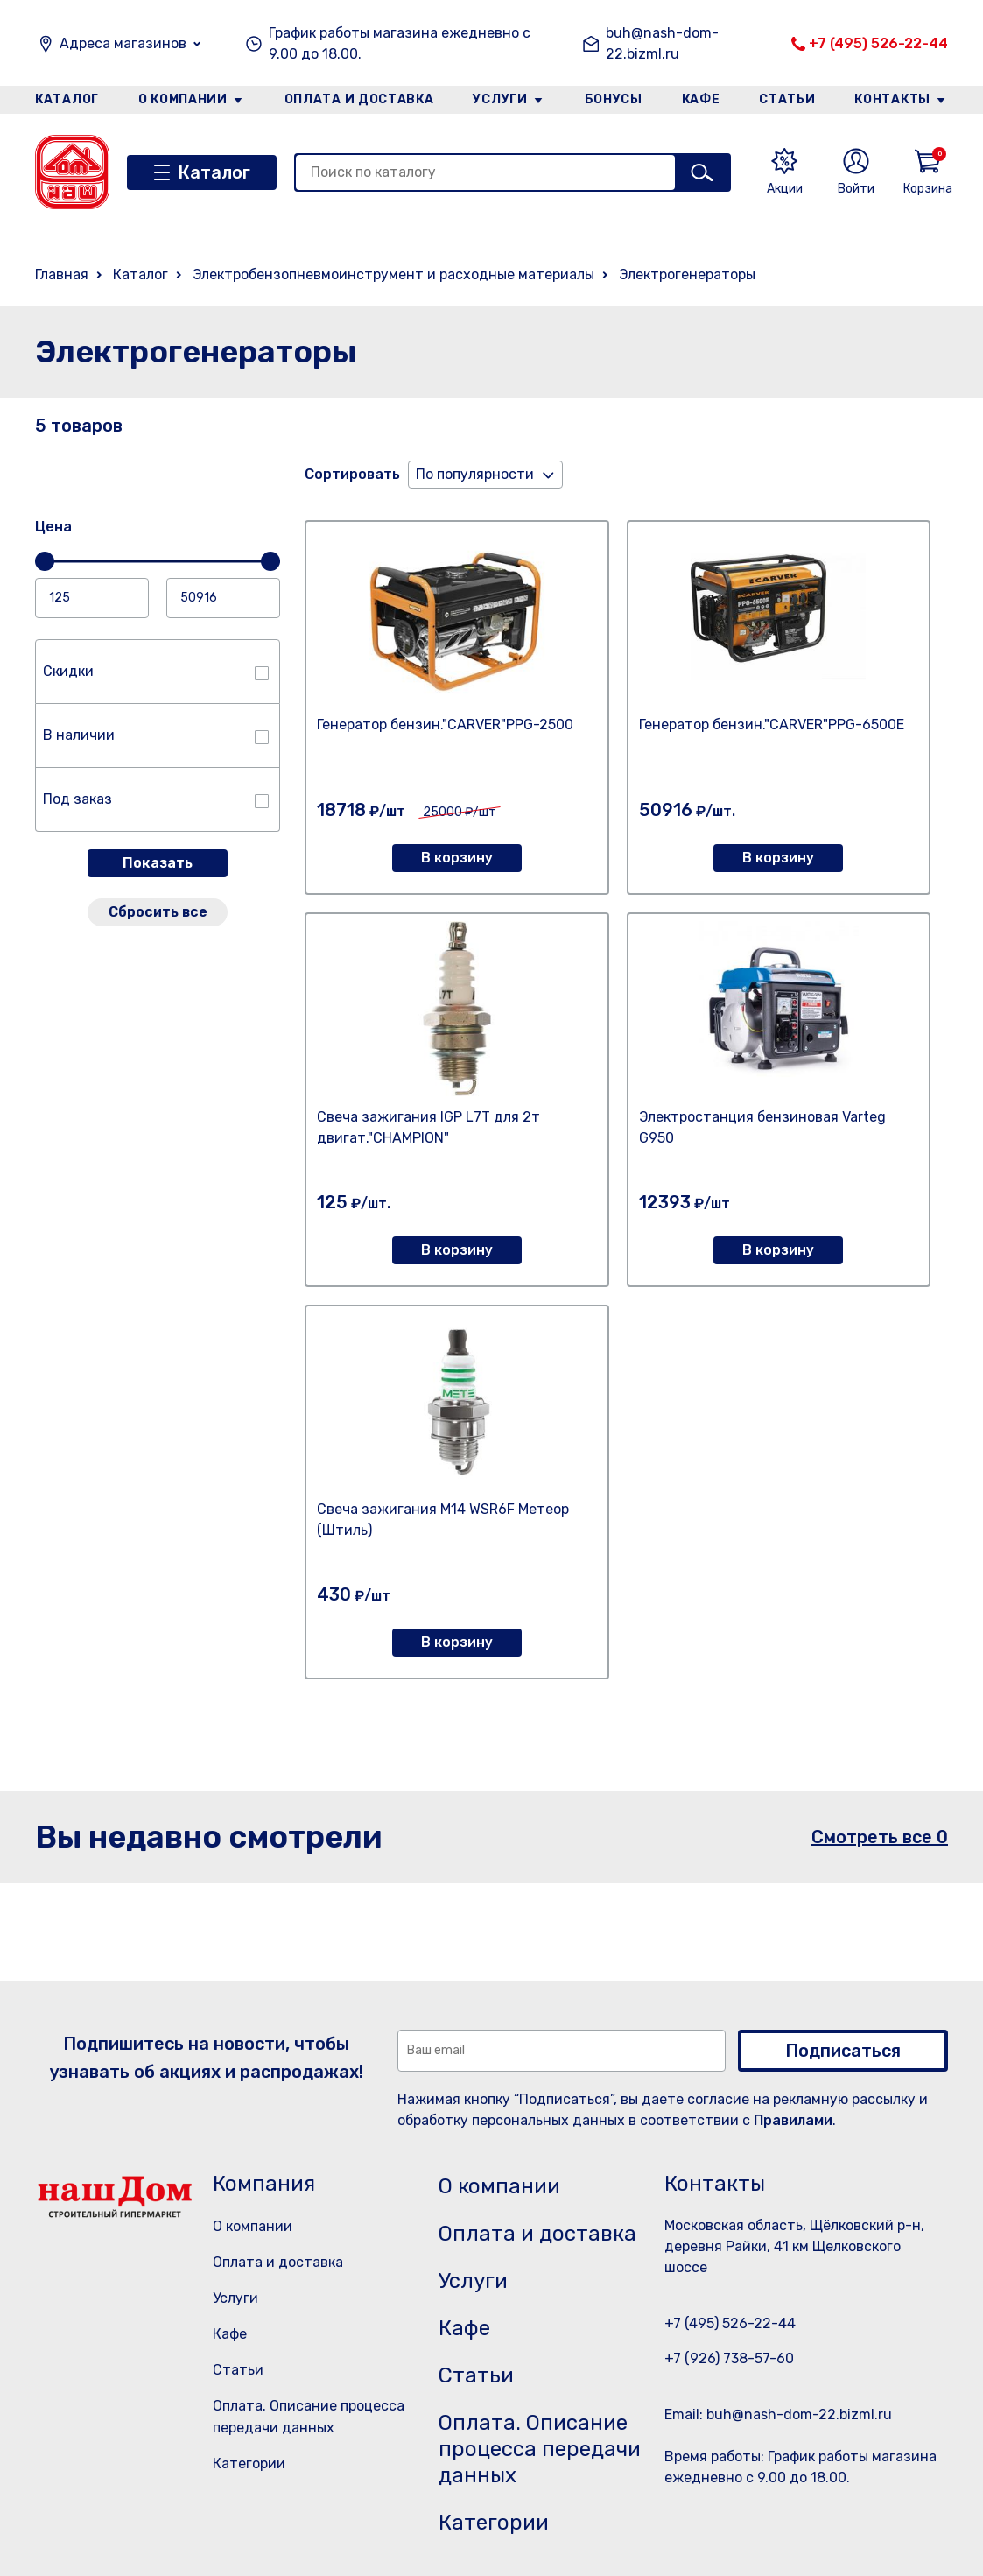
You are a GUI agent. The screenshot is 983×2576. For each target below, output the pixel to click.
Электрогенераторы (687, 274)
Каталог (67, 99)
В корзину (457, 857)
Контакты (892, 99)
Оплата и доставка (359, 99)
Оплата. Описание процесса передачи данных (540, 2449)
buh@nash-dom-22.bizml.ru (662, 43)
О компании (183, 99)
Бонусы (613, 99)
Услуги (500, 99)
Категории (249, 2463)
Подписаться (843, 2050)
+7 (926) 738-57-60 (729, 2358)
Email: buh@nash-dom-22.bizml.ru (778, 2414)
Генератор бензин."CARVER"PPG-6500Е (771, 724)
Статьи (787, 99)
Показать (158, 863)
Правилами (793, 2120)
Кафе (701, 99)
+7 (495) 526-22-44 (878, 43)
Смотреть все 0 (879, 1837)
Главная (61, 274)
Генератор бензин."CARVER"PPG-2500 (445, 724)
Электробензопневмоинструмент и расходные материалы (393, 274)
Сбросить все (158, 912)
